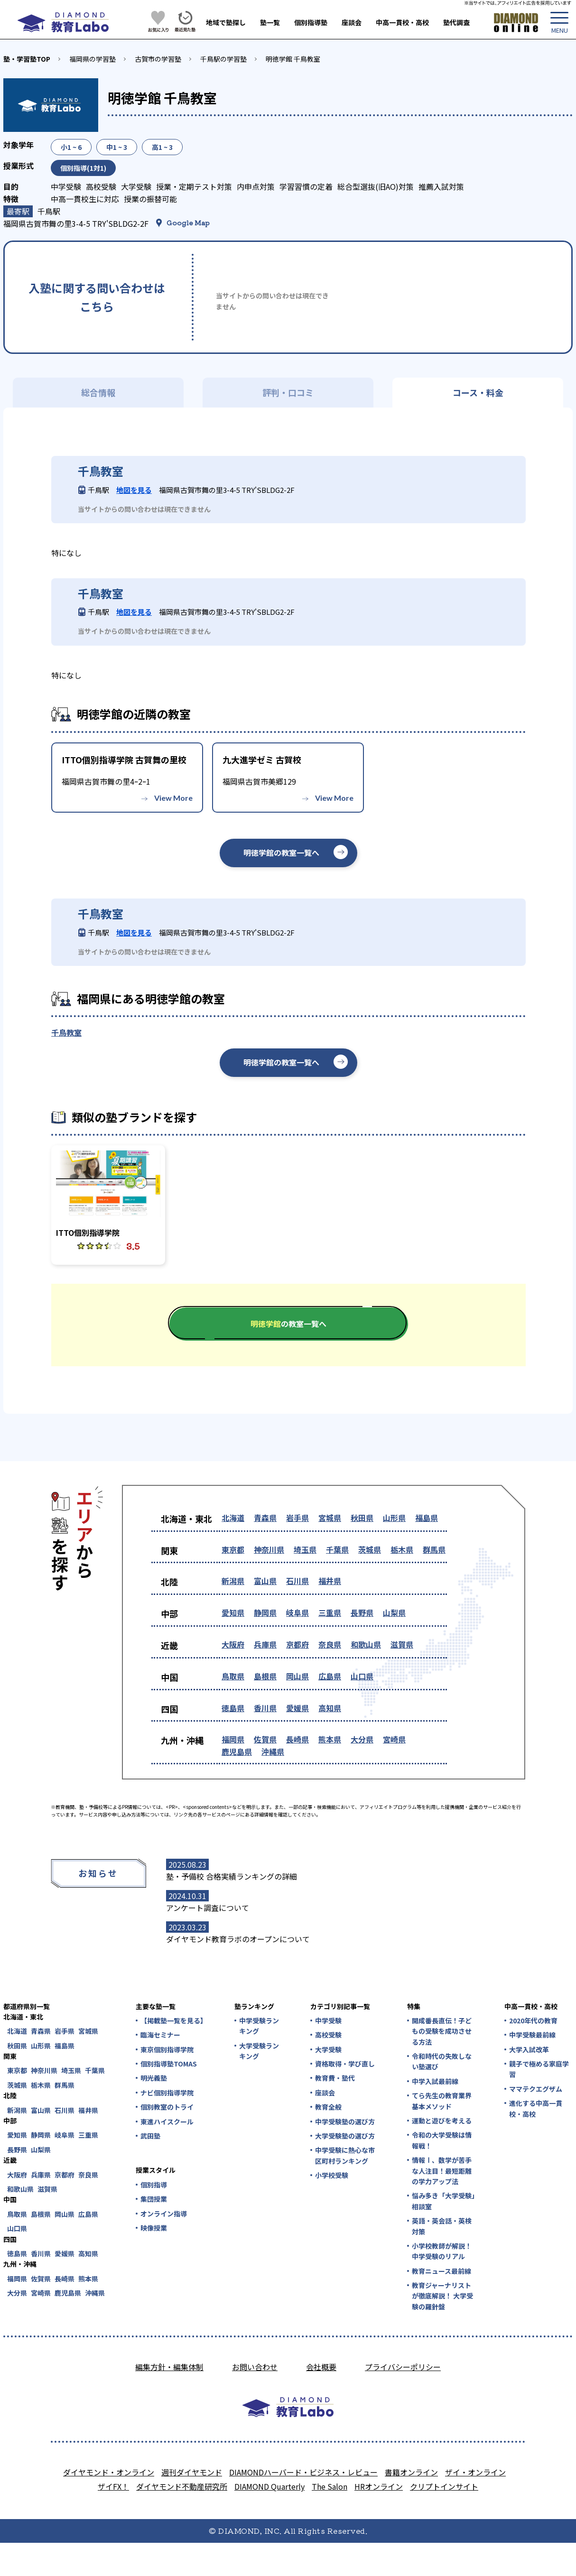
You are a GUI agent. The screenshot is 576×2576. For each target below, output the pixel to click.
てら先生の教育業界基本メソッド (442, 2101)
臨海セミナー (160, 2034)
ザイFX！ (113, 2486)
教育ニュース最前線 (441, 2271)
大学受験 (328, 2049)
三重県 (329, 1612)
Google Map (188, 222)
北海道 (233, 1517)
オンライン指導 (163, 2213)
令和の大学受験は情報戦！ (442, 2140)
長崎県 (297, 1739)
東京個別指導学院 (167, 2049)
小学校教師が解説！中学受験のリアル (442, 2251)
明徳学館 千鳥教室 (293, 59)
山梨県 (394, 1612)
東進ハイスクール (167, 2121)
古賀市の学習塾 (158, 59)
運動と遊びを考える (442, 2120)
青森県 (265, 1517)
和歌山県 (366, 1644)
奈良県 (329, 1644)
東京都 (233, 1549)
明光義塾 (153, 2078)
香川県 (265, 1708)
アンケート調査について (207, 1907)
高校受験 (328, 2034)
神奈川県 (269, 1549)
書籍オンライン (411, 2472)
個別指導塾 (310, 22)
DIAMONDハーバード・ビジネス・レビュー (303, 2472)
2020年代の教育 (533, 2020)
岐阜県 (297, 1612)
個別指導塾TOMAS (168, 2063)
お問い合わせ (255, 2366)
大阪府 (233, 1644)
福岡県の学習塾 (92, 59)
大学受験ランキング (259, 2051)
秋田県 (362, 1517)
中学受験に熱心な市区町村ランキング (345, 2155)
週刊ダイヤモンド (191, 2472)
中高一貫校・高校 (402, 22)
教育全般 (328, 2107)
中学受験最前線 (532, 2034)
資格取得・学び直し (345, 2063)
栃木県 (401, 1549)
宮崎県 (394, 1739)
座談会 (352, 22)
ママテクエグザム (535, 2089)
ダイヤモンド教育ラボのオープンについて (238, 1939)
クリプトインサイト (444, 2486)
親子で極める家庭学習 (539, 2069)
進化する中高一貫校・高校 (535, 2108)
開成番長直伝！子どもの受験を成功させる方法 (442, 2031)
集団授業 (153, 2199)
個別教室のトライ (167, 2107)
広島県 (329, 1676)
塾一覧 (270, 22)
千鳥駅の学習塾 (223, 59)
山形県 (394, 1517)
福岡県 (233, 1739)
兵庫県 (265, 1644)
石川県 (297, 1580)
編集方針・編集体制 (169, 2366)
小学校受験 (331, 2175)
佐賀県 (265, 1739)
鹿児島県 (237, 1751)
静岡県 (265, 1612)
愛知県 (233, 1612)
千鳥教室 (66, 1032)
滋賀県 (401, 1644)
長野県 (362, 1612)
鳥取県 (233, 1676)
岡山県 (297, 1676)
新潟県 (233, 1580)
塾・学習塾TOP (26, 59)
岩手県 (297, 1517)
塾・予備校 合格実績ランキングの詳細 (231, 1876)
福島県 (426, 1517)
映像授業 (153, 2228)
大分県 (362, 1739)
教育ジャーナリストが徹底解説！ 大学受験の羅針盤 (442, 2295)
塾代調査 (456, 22)
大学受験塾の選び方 (345, 2135)
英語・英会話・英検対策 (442, 2226)
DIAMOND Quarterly (269, 2486)
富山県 (265, 1580)
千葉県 (337, 1549)
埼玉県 (305, 1549)
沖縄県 (272, 1751)
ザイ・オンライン (475, 2472)
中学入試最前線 (435, 2081)
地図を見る (134, 490)
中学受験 (328, 2020)
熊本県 (329, 1739)
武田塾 (150, 2135)
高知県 (329, 1708)
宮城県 (329, 1517)
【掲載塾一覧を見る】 (173, 2020)
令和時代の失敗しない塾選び (442, 2061)
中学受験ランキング (259, 2026)
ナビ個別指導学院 (167, 2092)
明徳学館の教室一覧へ (281, 852)
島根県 (265, 1676)
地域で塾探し (226, 22)
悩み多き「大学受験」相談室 (443, 2201)
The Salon (329, 2486)
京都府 (297, 1644)
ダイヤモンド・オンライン (108, 2472)
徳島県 (233, 1708)
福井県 (329, 1580)
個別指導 (153, 2184)
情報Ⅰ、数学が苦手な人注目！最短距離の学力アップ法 (442, 2170)
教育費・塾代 (335, 2078)
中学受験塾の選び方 (345, 2121)
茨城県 (369, 1549)
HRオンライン (378, 2486)
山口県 (362, 1676)
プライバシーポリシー (403, 2366)
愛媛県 (297, 1708)
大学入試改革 (529, 2049)
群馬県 (434, 1549)
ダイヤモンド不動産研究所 (181, 2486)
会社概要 (321, 2366)
